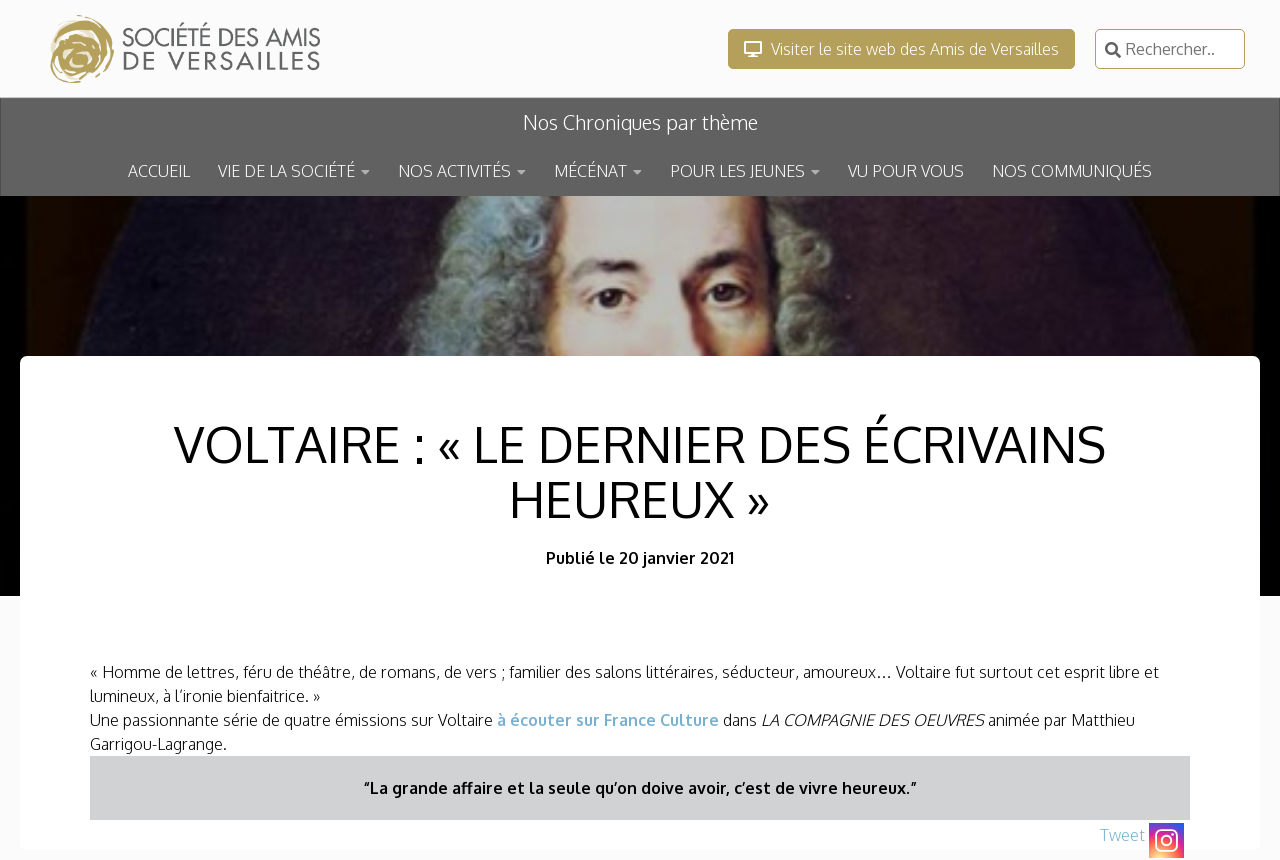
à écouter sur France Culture (608, 720)
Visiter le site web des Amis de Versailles (901, 49)
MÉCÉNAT (590, 171)
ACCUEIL (159, 171)
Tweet (1122, 835)
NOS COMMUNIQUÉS (1072, 171)
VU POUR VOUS (906, 171)
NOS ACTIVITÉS (454, 171)
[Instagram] (1166, 840)
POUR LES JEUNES (737, 171)
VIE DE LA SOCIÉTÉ (286, 171)
